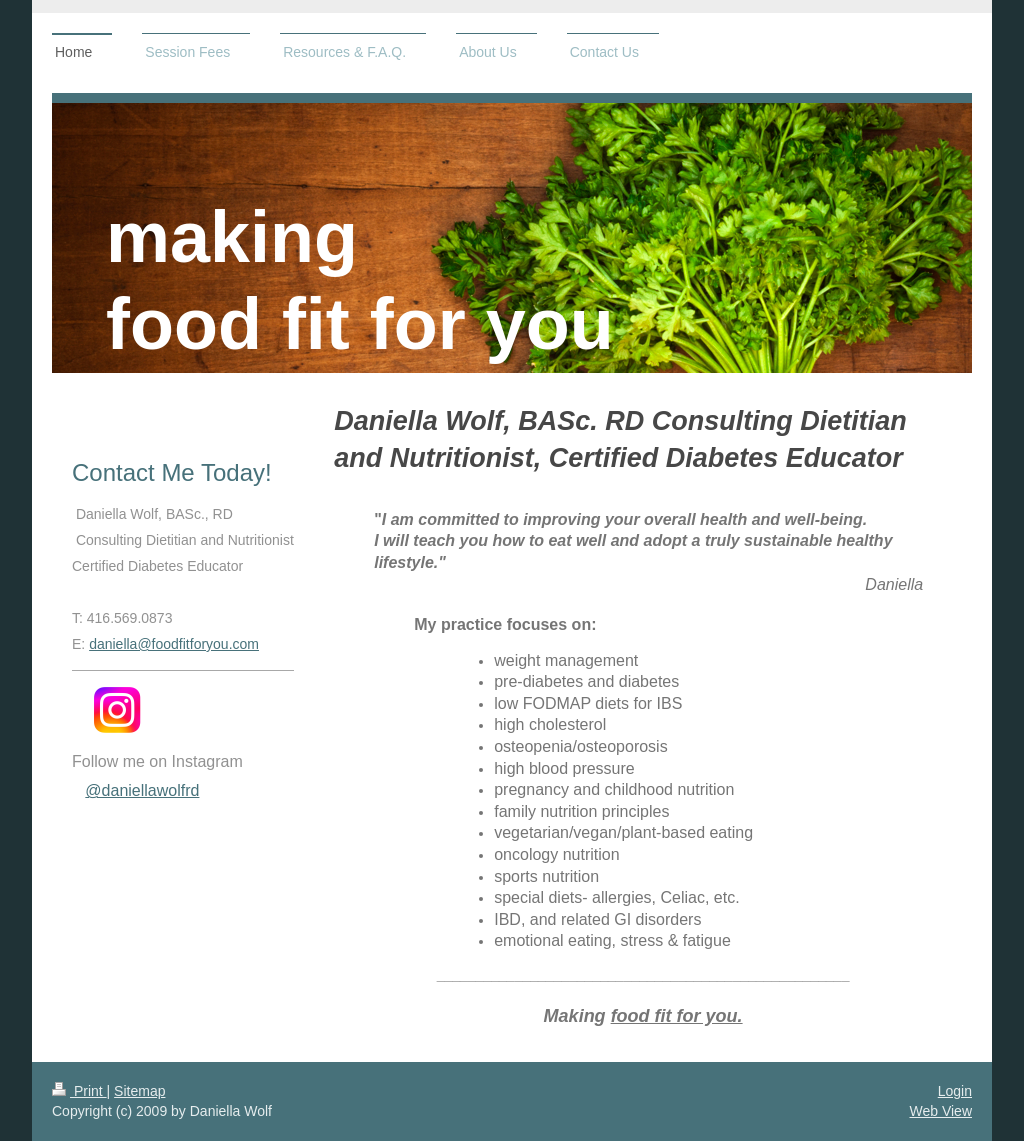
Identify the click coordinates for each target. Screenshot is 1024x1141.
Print (79, 1091)
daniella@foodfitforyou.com (174, 644)
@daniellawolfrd (142, 790)
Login (955, 1091)
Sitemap (139, 1091)
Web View (940, 1111)
